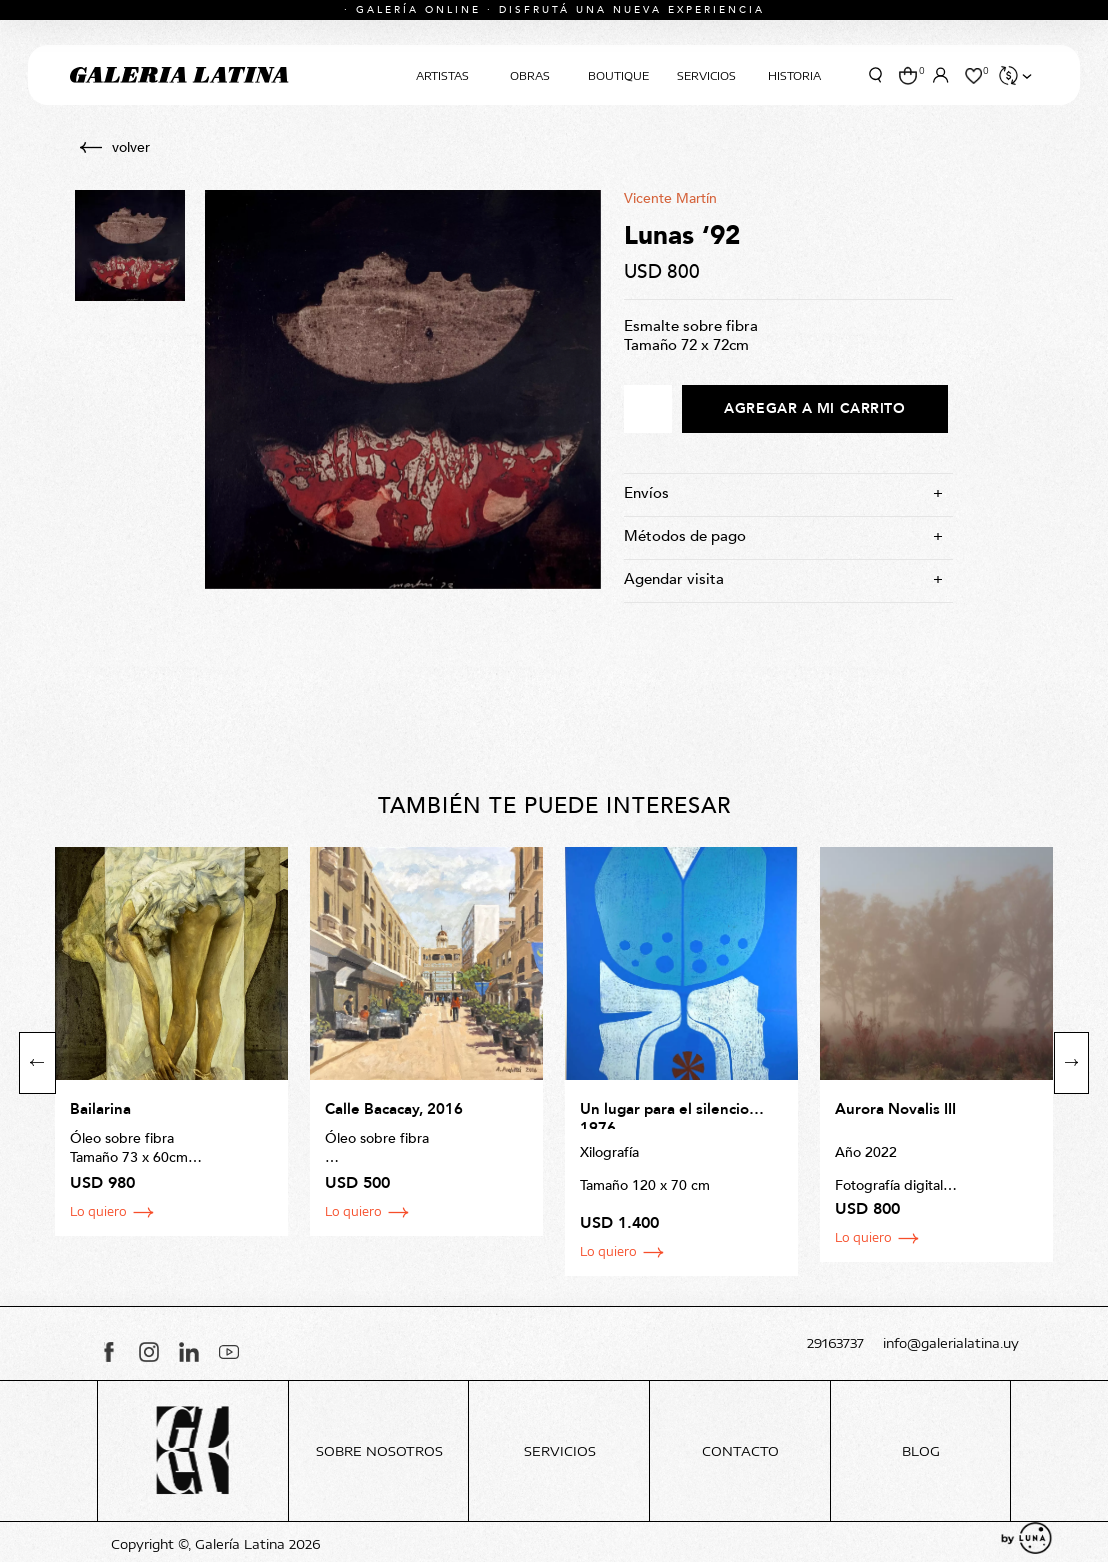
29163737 (835, 1343)
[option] (171, 1041)
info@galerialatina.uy (951, 1343)
